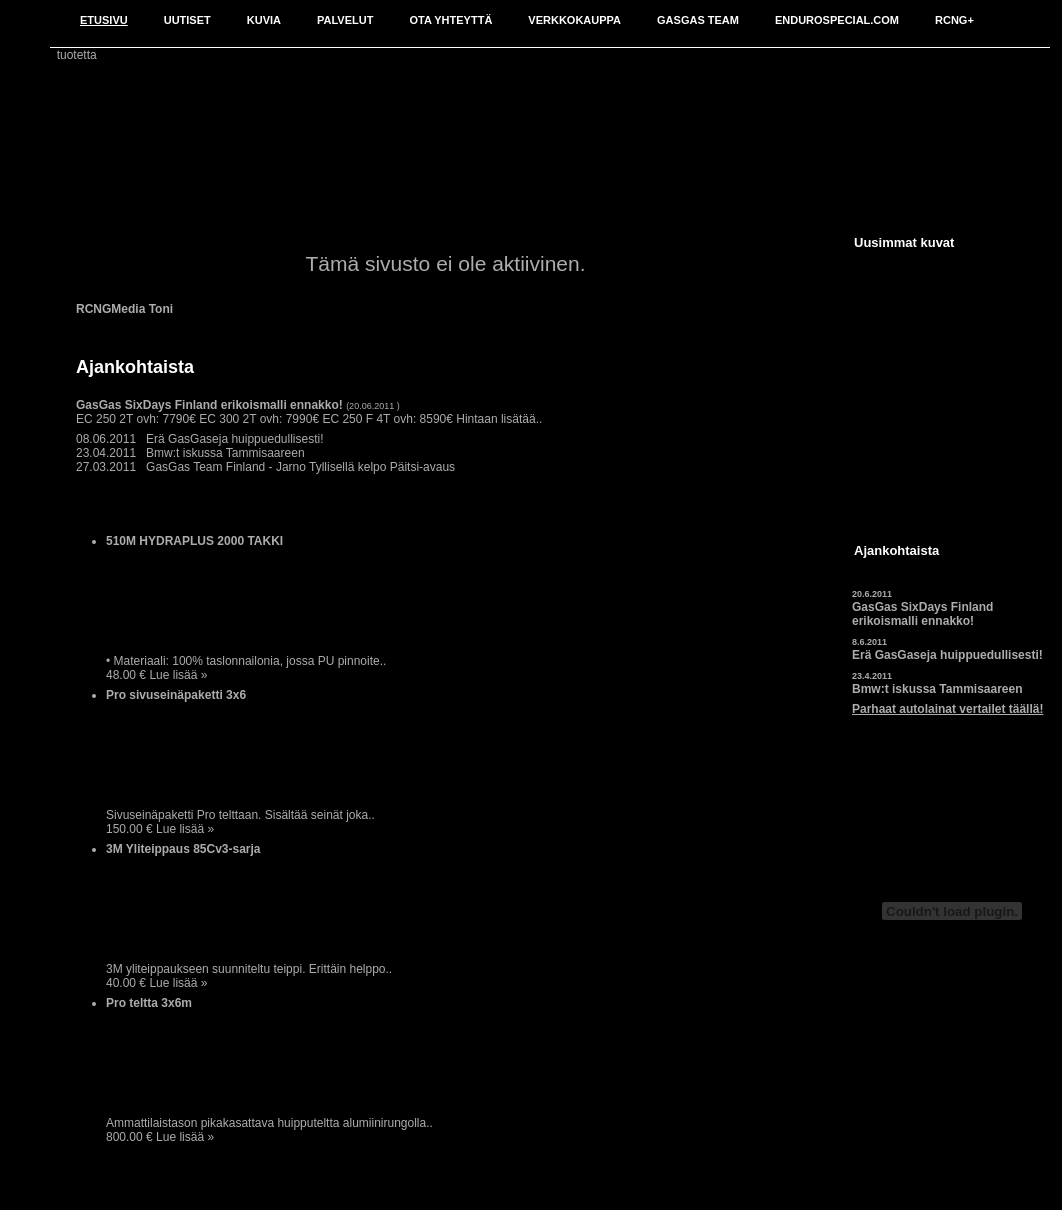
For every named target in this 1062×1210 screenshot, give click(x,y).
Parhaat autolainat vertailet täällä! (947, 709)
